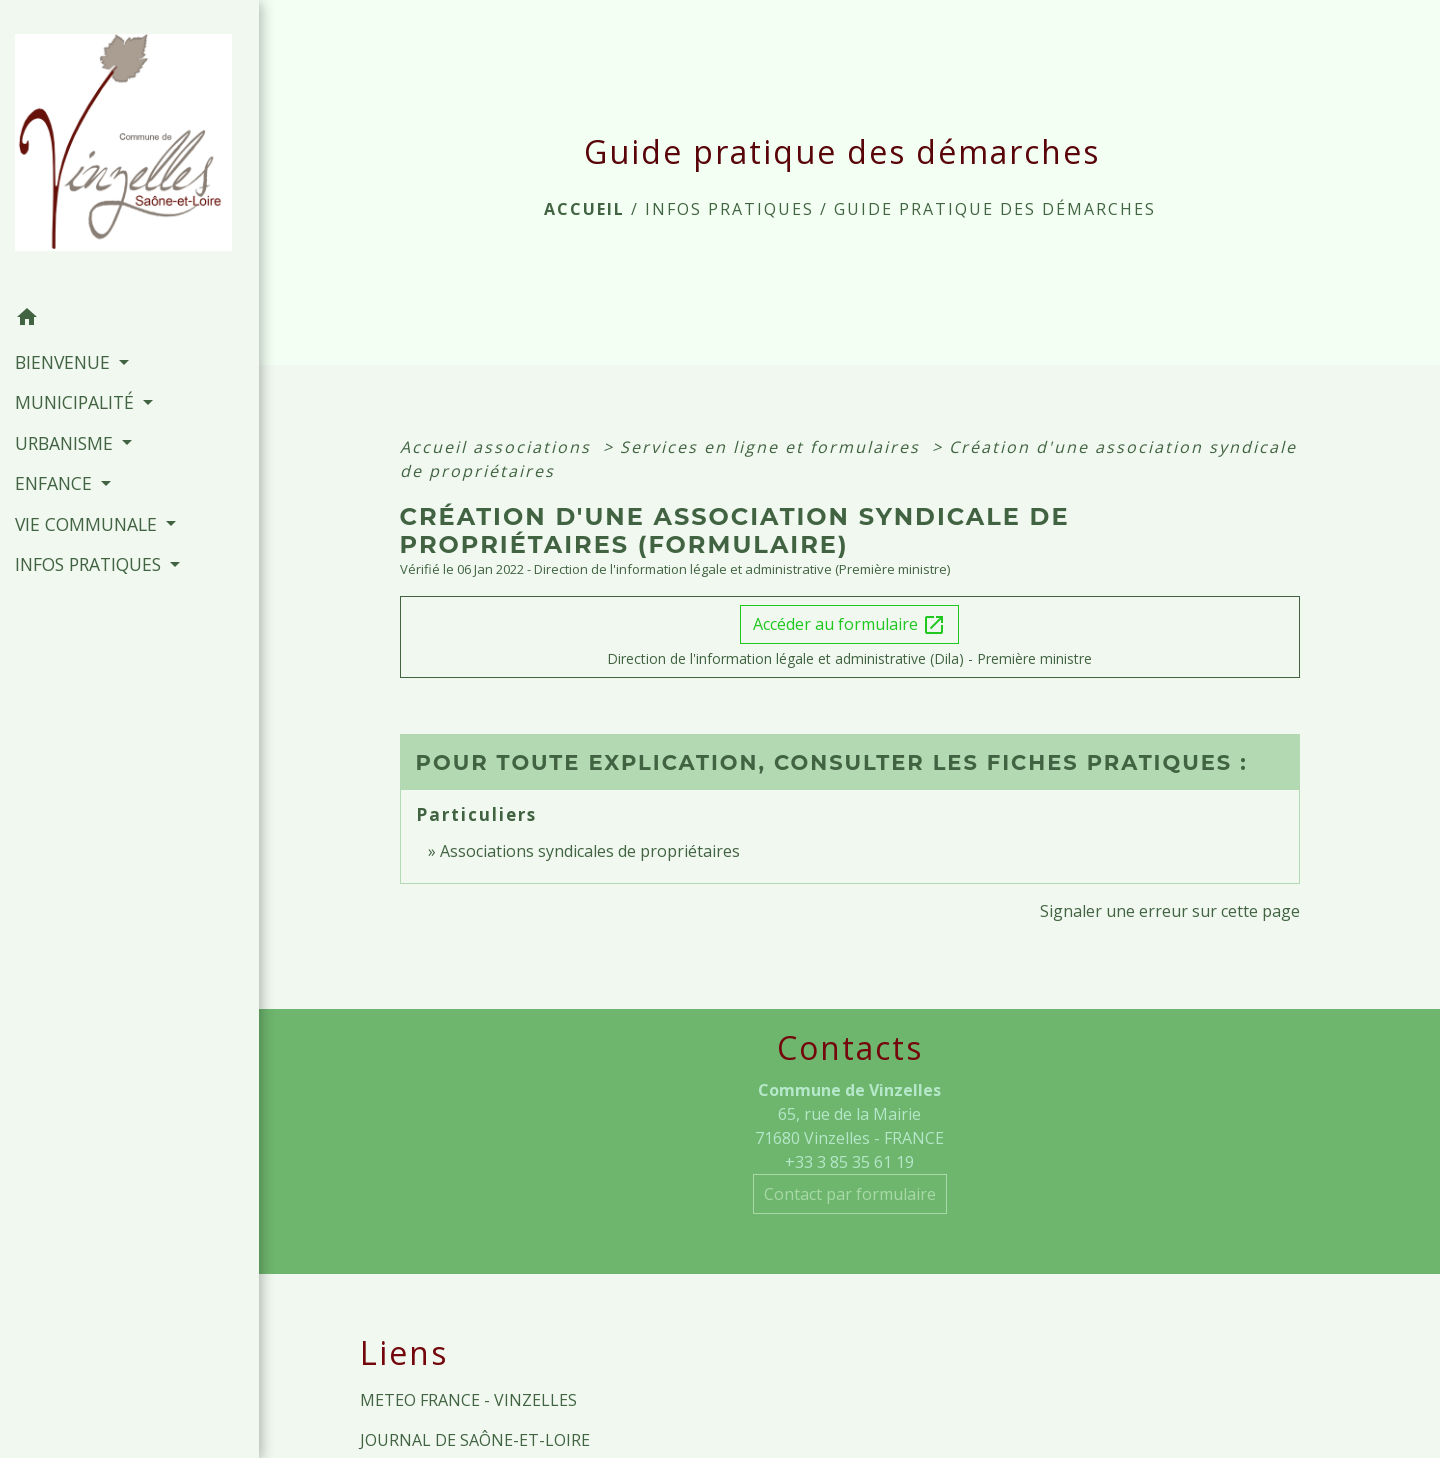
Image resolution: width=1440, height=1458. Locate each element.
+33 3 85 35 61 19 (849, 1162)
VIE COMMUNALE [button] (88, 524)
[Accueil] (129, 148)
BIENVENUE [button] (65, 362)
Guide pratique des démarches (995, 209)
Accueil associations (498, 447)
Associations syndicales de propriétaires (590, 851)
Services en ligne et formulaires (773, 447)
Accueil (584, 209)
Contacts (850, 1048)
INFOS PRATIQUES (729, 209)
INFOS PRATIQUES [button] (90, 564)
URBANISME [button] (66, 443)
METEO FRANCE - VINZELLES (468, 1400)
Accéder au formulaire (849, 625)
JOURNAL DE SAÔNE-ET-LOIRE (475, 1440)
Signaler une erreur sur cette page (1170, 911)
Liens (404, 1353)
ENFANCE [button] (56, 483)
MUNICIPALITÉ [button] (77, 402)
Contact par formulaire (850, 1194)
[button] (129, 320)
